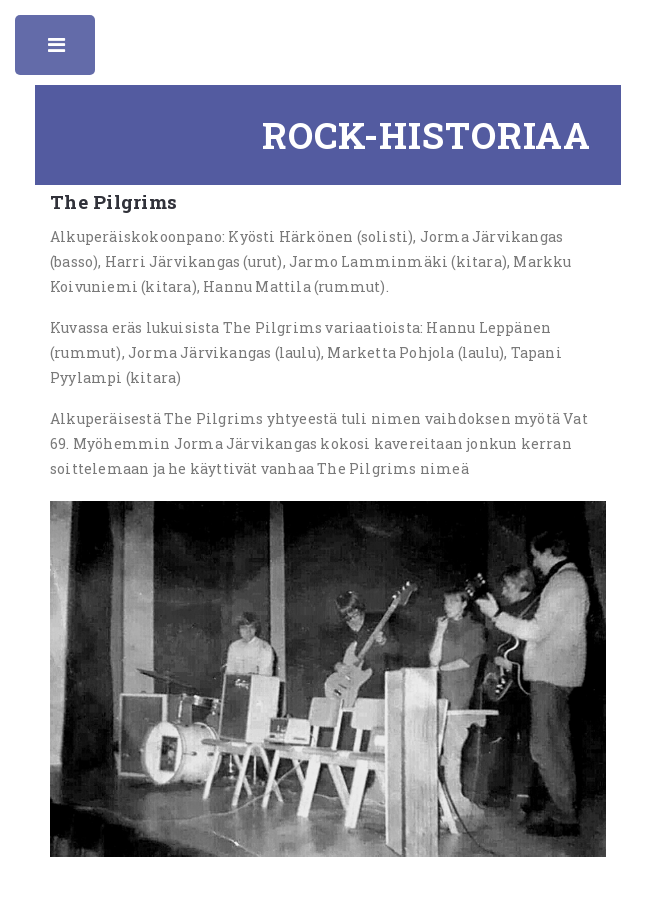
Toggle (58, 50)
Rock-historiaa (426, 135)
